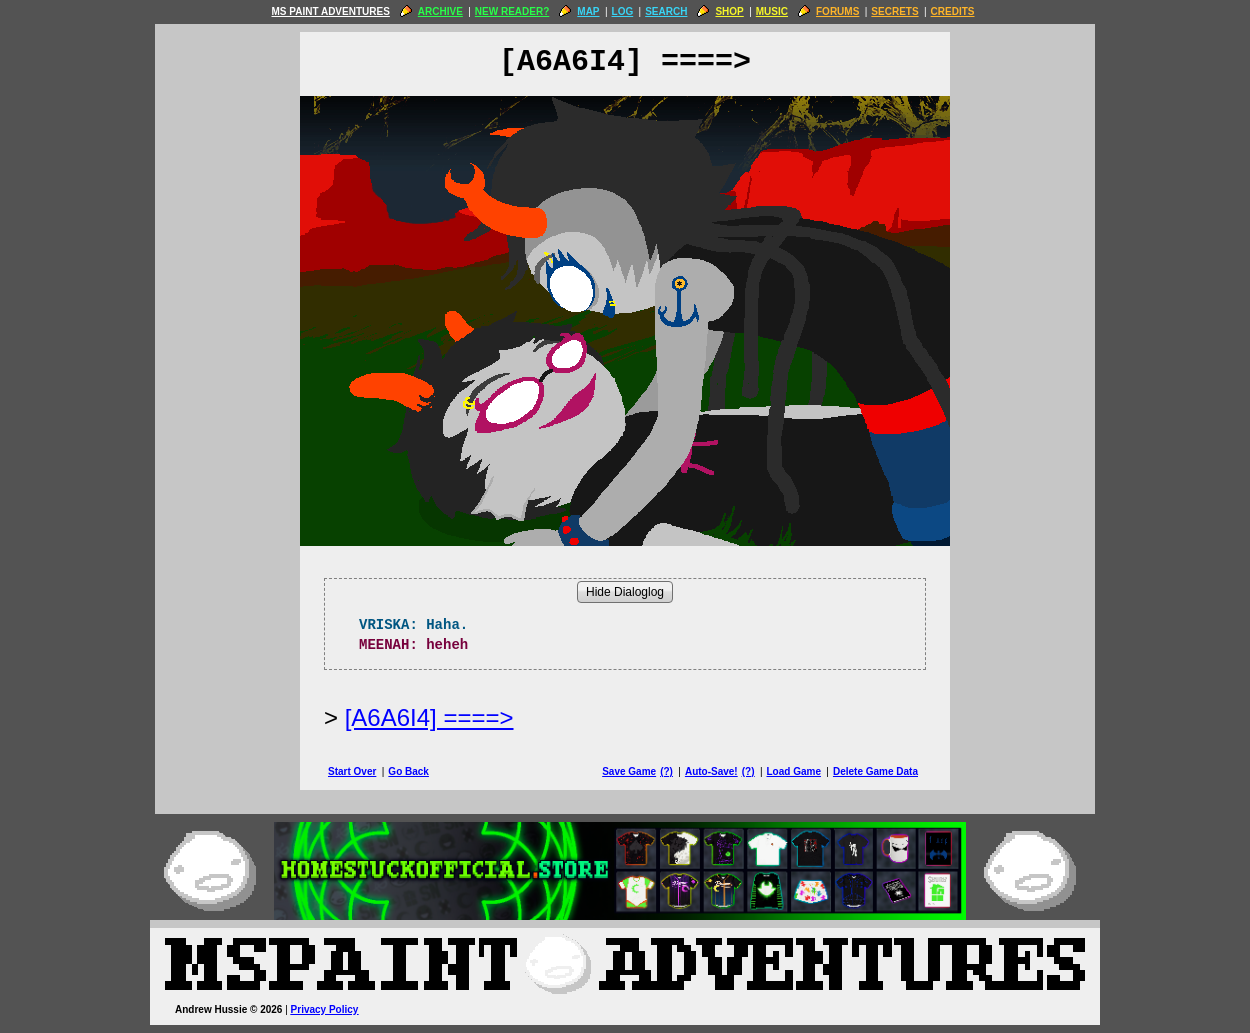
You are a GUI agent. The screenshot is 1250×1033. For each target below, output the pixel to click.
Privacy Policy (325, 1009)
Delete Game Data (875, 771)
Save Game (629, 771)
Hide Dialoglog (625, 592)
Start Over (352, 771)
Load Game (793, 771)
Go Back (408, 771)
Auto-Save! (711, 771)
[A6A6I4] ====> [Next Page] (429, 717)
